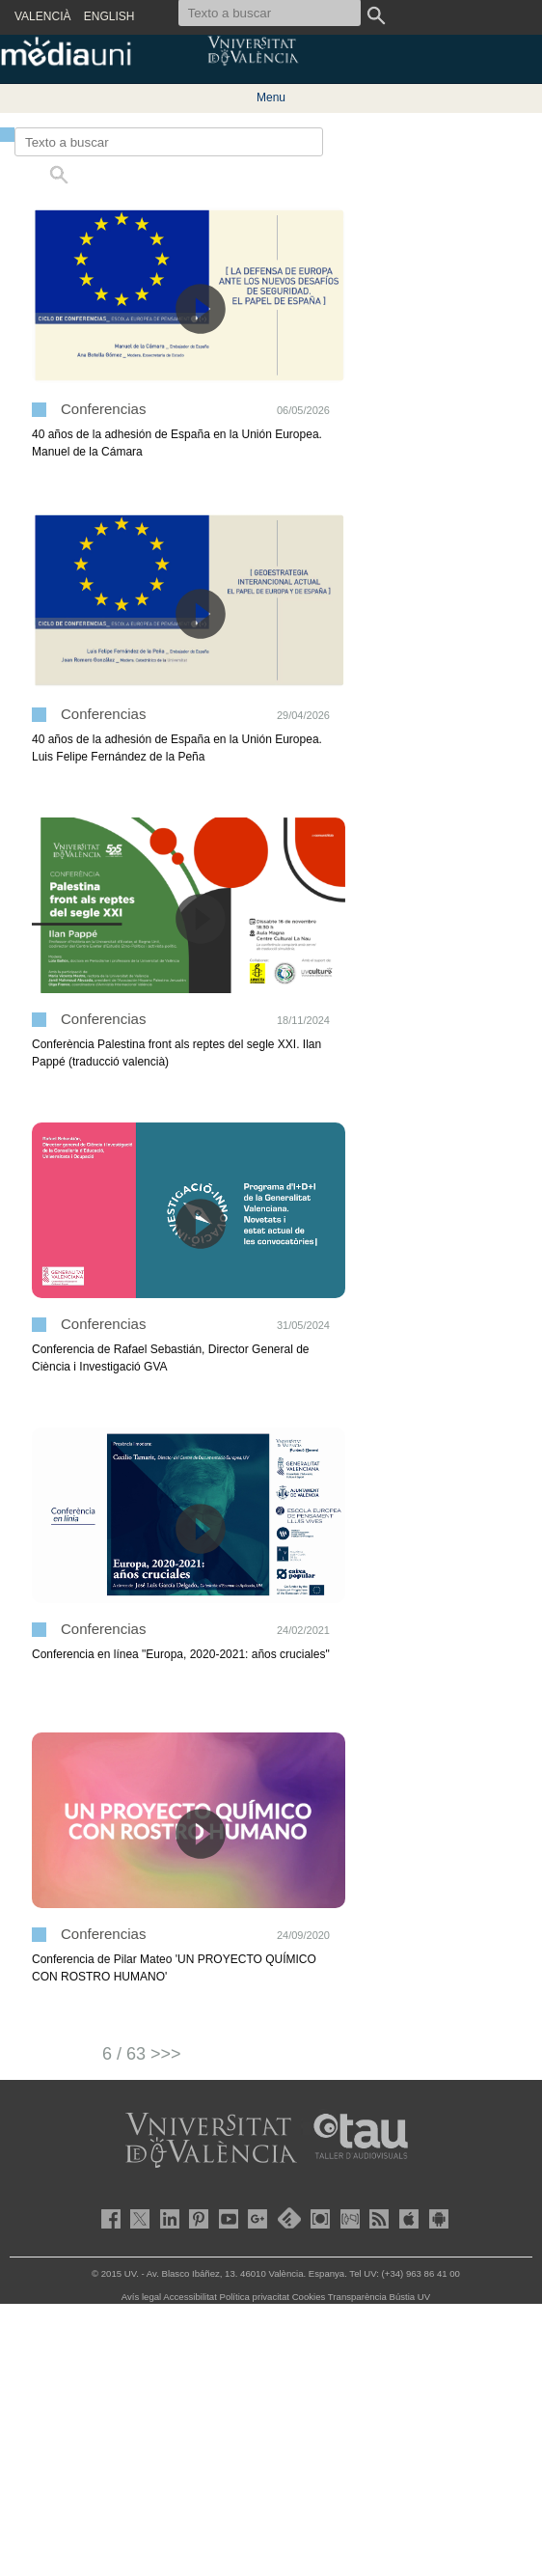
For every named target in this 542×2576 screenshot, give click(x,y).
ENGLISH (109, 16)
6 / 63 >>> (141, 2054)
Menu (271, 97)
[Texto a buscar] (168, 141)
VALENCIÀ (42, 16)
